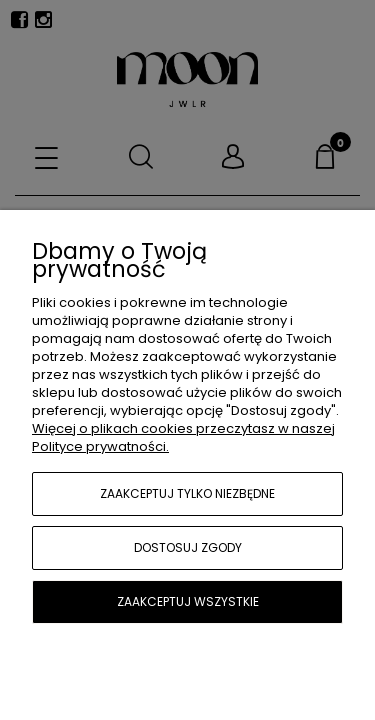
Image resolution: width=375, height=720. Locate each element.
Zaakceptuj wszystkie (188, 601)
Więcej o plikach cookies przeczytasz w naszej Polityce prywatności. (183, 437)
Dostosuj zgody (188, 547)
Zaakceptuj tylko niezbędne (187, 493)
